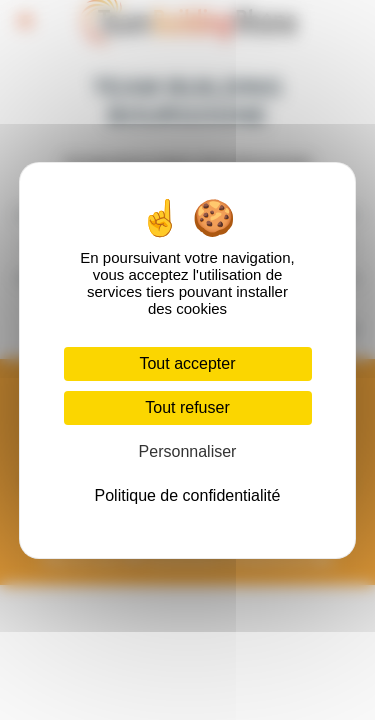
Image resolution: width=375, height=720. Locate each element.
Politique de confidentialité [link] (188, 495)
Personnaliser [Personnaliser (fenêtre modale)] (188, 451)
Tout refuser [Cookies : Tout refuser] (187, 407)
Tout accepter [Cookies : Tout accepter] (187, 363)
